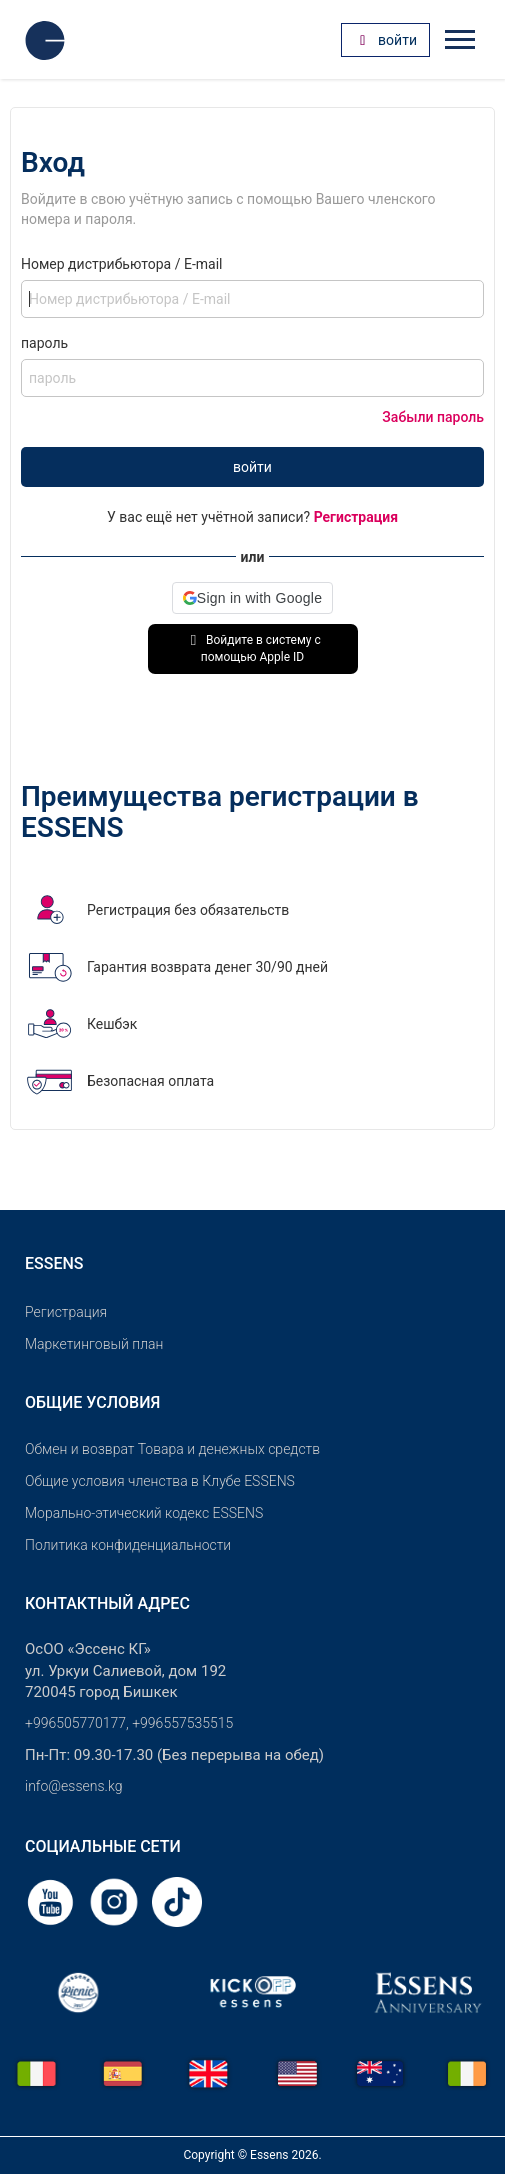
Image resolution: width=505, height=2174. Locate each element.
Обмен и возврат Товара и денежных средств (172, 1449)
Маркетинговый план (94, 1344)
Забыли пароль (433, 417)
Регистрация (356, 517)
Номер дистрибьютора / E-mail (121, 264)
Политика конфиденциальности (128, 1545)
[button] (252, 598)
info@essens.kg (73, 1786)
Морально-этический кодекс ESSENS (144, 1513)
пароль (44, 343)
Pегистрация (66, 1312)
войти (252, 467)
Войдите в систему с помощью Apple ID (252, 648)
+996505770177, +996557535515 (129, 1723)
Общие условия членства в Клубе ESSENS (160, 1481)
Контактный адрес (107, 1603)
